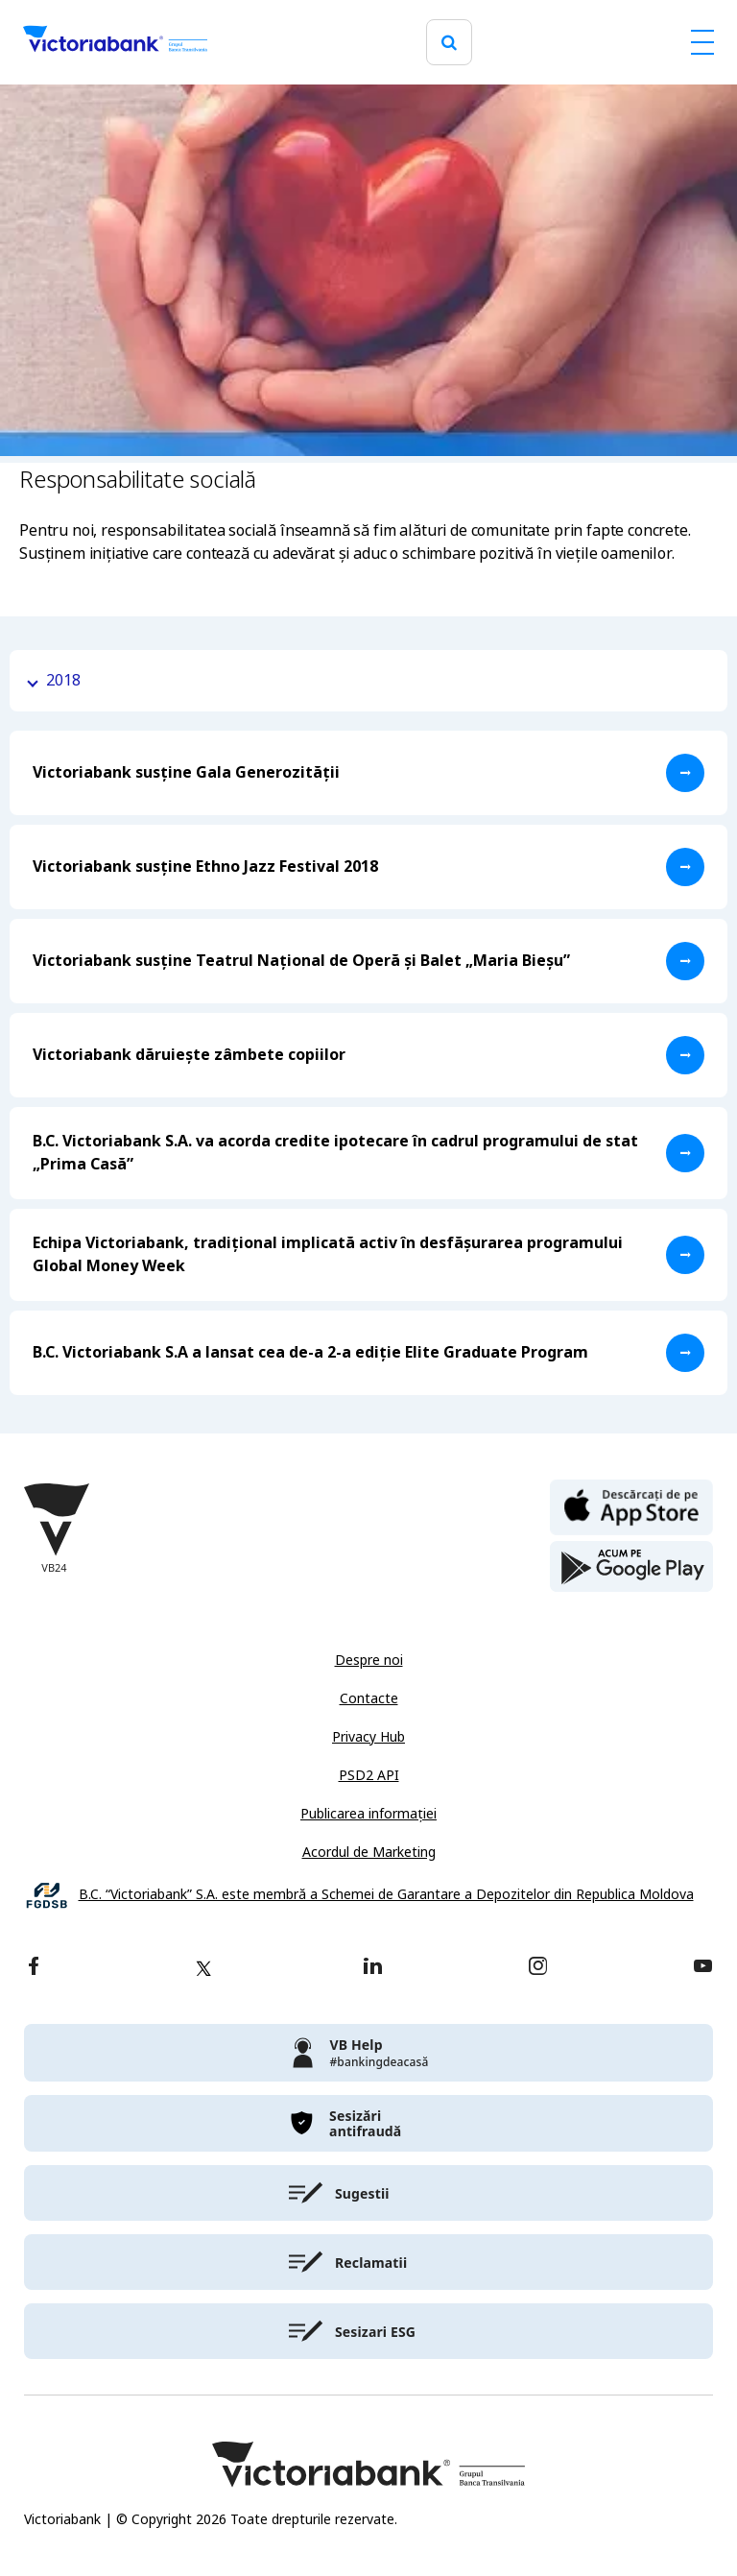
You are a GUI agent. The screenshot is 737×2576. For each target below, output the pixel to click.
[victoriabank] (368, 2053)
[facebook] (33, 1968)
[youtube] (703, 1968)
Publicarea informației (368, 1813)
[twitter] (203, 1968)
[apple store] (631, 1505)
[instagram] (537, 1968)
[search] (449, 43)
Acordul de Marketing (369, 1852)
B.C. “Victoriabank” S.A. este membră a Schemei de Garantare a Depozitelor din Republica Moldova (386, 1895)
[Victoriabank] (115, 42)
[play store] (631, 1567)
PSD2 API (369, 1775)
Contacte (369, 1698)
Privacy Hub (368, 1736)
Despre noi (369, 1660)
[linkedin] (373, 1968)
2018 (63, 680)
